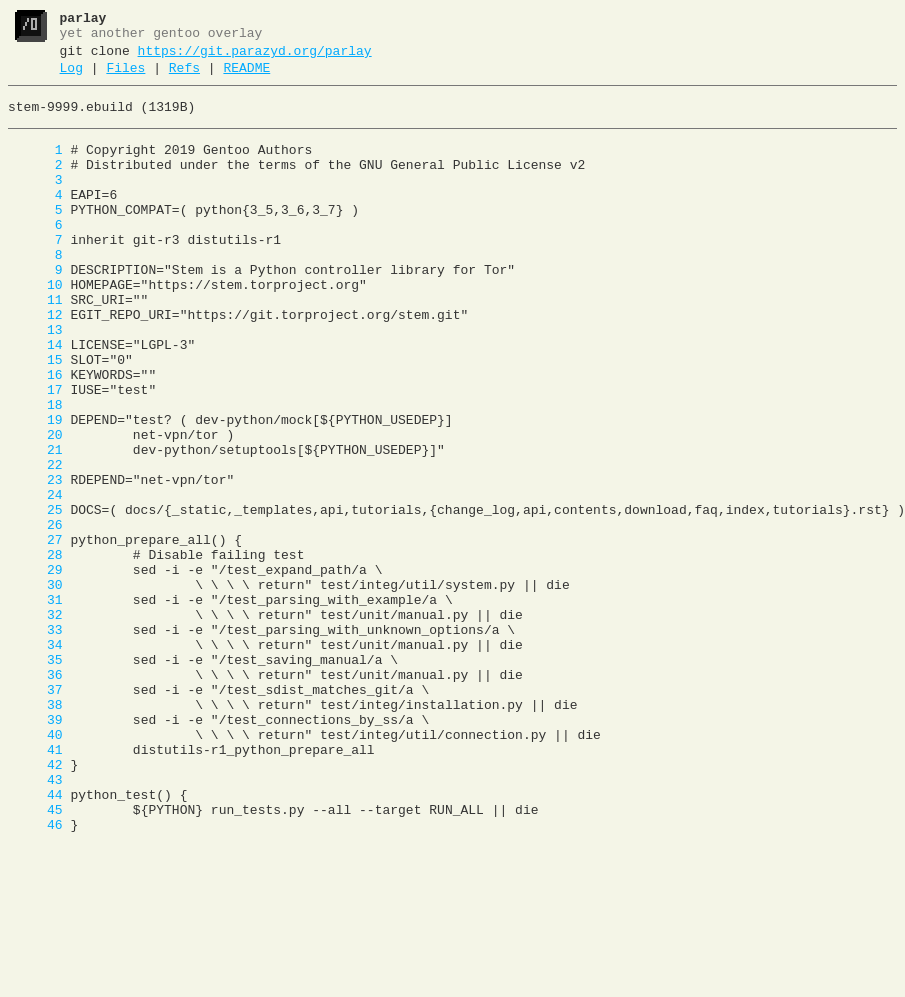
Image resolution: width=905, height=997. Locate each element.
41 (35, 885)
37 (35, 813)
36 (35, 795)
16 (35, 435)
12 (35, 363)
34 (35, 759)
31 (35, 705)
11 (35, 345)
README (246, 77)
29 (35, 669)
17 (35, 453)
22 (35, 543)
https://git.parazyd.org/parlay (255, 57)
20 (35, 507)
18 (35, 471)
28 (35, 651)
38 (35, 831)
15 (35, 417)
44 (35, 939)
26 (35, 615)
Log (71, 77)
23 (35, 561)
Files (125, 77)
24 (35, 579)
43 (35, 921)
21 (35, 525)
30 (35, 687)
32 (35, 723)
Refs (184, 77)
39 (35, 849)
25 (35, 597)
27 (35, 633)
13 (35, 381)
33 (35, 741)
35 (35, 777)
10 (35, 327)
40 (35, 867)
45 (35, 957)
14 (35, 399)
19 (35, 489)
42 (35, 903)
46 (35, 975)
